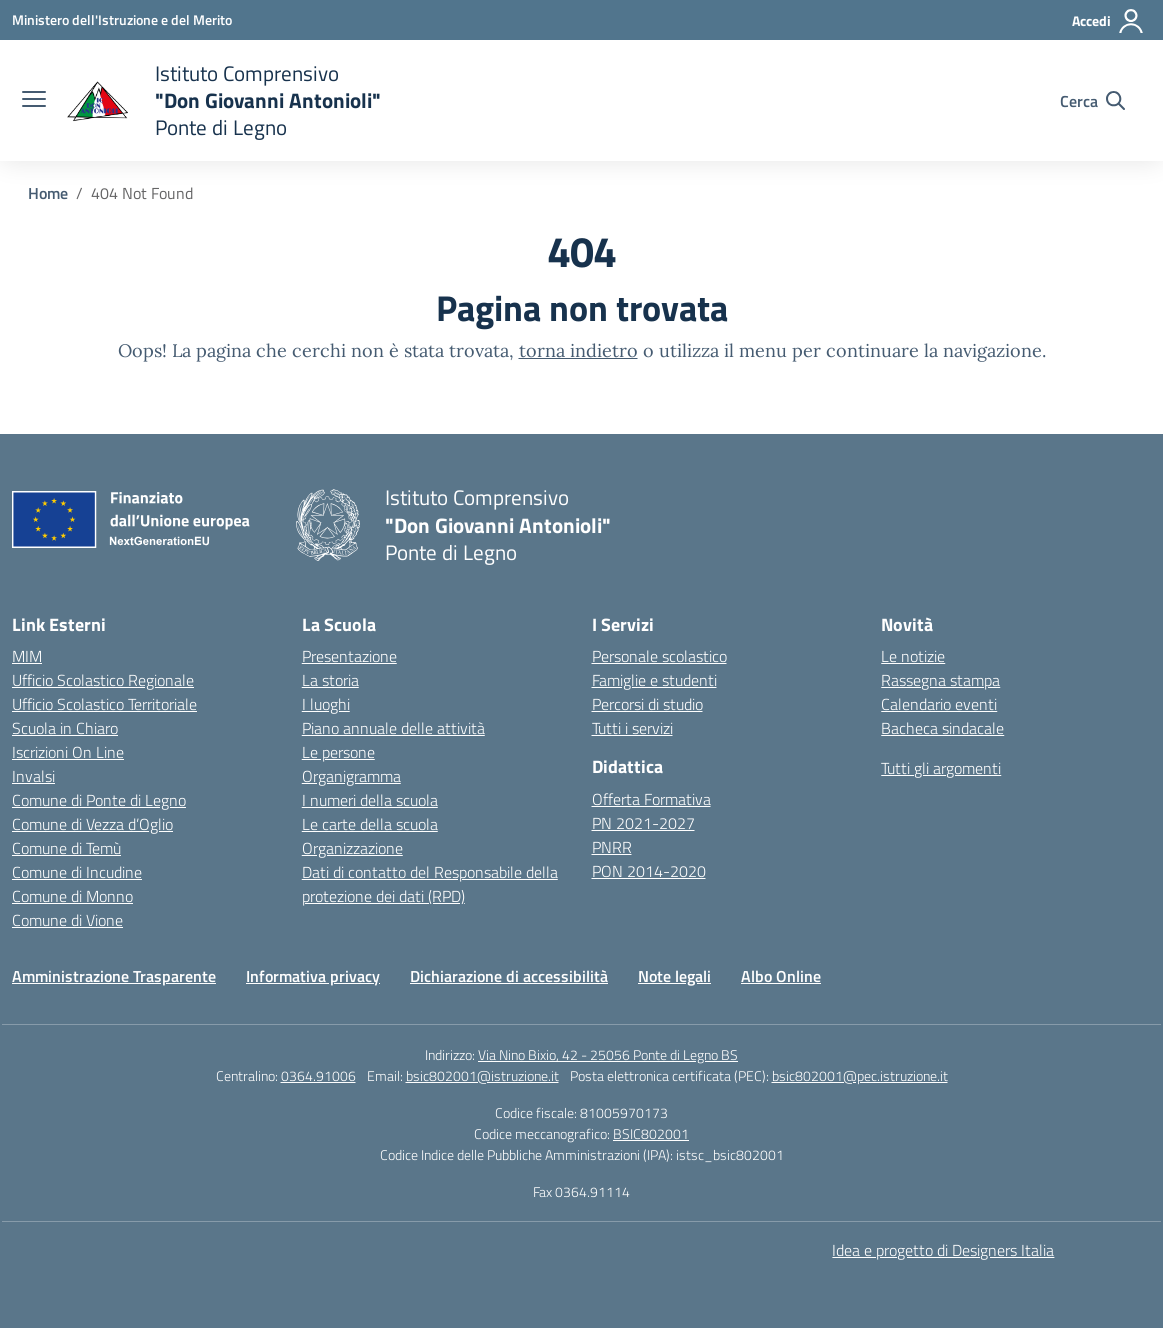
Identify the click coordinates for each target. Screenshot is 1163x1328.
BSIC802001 (651, 1133)
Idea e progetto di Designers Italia (943, 1250)
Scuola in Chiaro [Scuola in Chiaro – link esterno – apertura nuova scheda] (65, 728)
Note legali (674, 976)
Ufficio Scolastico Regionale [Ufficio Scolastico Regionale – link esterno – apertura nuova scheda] (103, 680)
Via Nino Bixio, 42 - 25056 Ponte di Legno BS (608, 1054)
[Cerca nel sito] (1092, 101)
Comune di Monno (72, 896)
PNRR (612, 847)
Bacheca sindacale (942, 728)
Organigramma (351, 776)
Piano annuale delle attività (393, 728)
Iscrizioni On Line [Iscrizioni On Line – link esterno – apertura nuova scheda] (68, 752)
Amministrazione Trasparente (114, 976)
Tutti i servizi (632, 728)
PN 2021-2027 (643, 823)
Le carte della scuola (370, 824)
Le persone (338, 752)
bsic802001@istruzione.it (482, 1075)
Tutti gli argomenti (941, 768)
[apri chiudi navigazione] (34, 101)
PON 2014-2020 (649, 871)
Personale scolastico (659, 656)
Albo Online (781, 976)
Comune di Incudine (77, 872)
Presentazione (349, 656)
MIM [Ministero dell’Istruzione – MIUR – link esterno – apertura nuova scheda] (27, 656)
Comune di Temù (66, 848)
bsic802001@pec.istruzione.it (860, 1075)
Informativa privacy (313, 976)
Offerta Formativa (651, 799)
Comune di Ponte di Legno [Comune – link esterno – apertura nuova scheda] (99, 800)
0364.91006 (318, 1075)
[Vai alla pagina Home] (48, 193)
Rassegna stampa (940, 680)
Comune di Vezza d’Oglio (92, 824)
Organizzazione (352, 848)
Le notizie (913, 656)
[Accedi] (1108, 21)
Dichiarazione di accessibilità (509, 976)
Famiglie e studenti (654, 680)
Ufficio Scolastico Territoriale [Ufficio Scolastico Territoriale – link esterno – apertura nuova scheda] (104, 704)
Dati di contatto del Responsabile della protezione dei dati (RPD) (430, 884)
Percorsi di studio (647, 704)
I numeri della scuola (370, 800)
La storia (330, 680)
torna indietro (578, 350)
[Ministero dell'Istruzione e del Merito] (122, 19)
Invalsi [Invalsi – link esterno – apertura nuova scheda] (33, 776)
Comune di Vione (67, 920)
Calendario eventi (939, 704)
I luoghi (326, 704)
